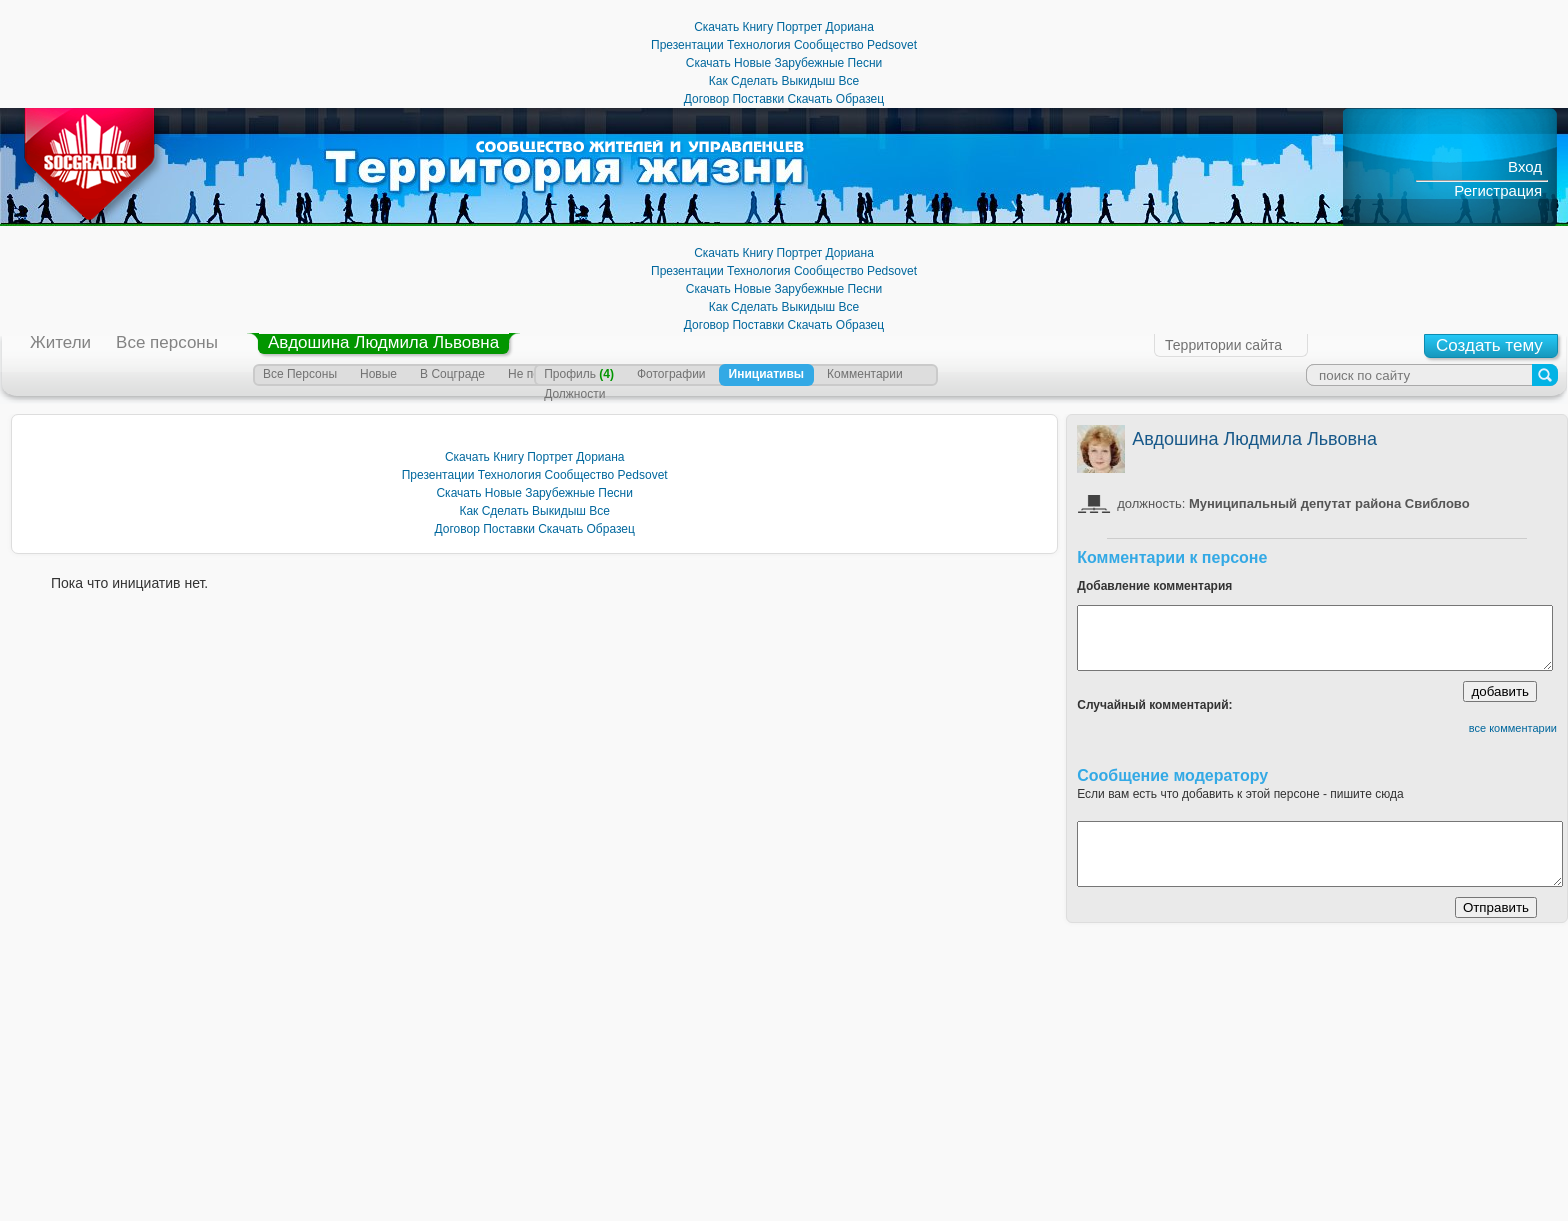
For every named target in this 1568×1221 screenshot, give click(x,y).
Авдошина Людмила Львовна (383, 342)
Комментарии (865, 374)
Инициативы (767, 374)
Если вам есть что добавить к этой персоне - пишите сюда (1240, 794)
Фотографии (671, 374)
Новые (378, 374)
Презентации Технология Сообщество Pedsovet (784, 45)
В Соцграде (452, 374)
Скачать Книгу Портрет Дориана (784, 27)
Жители (60, 342)
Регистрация (1498, 190)
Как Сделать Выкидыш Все (784, 81)
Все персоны (167, 342)
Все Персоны (300, 374)
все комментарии (1513, 728)
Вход (1525, 166)
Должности (574, 394)
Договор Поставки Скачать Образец (784, 99)
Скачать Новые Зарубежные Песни (784, 63)
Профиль (579, 374)
